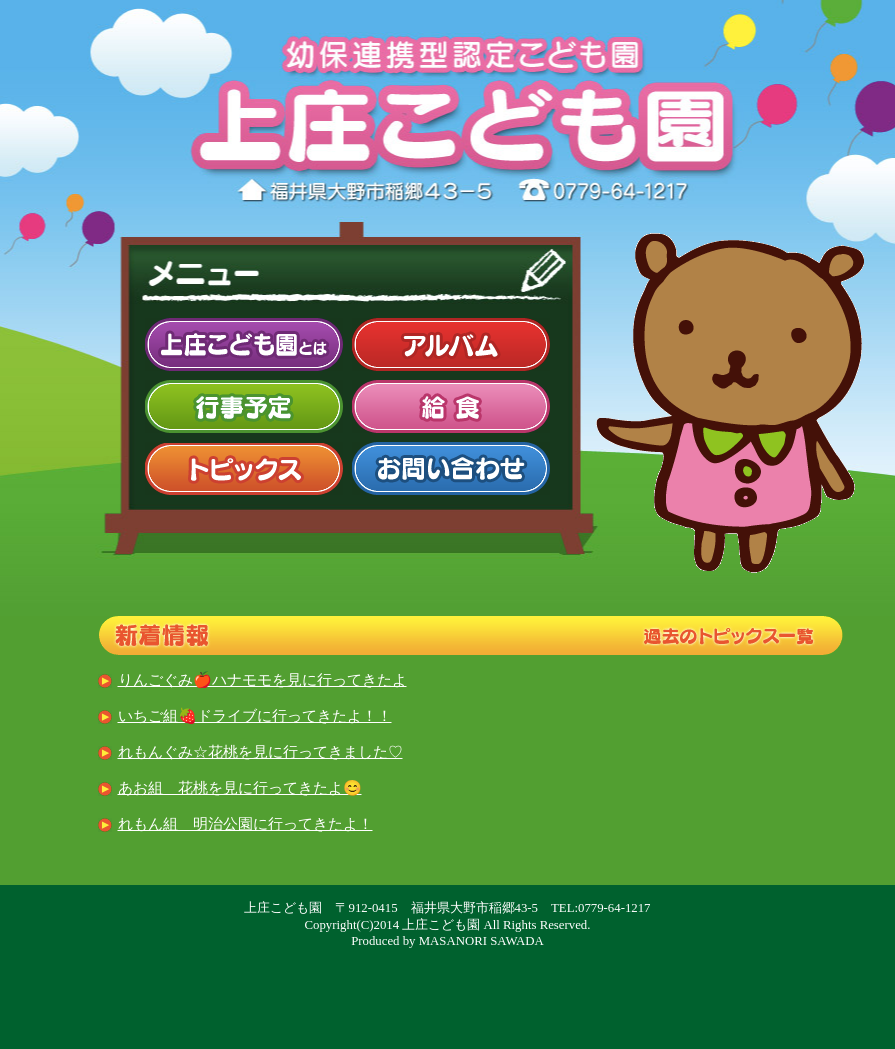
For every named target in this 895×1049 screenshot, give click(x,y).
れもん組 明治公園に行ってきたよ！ (245, 823)
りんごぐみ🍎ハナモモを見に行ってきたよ (262, 679)
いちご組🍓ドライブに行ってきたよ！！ (255, 715)
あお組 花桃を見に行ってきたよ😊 (240, 787)
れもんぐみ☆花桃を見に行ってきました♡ (260, 751)
